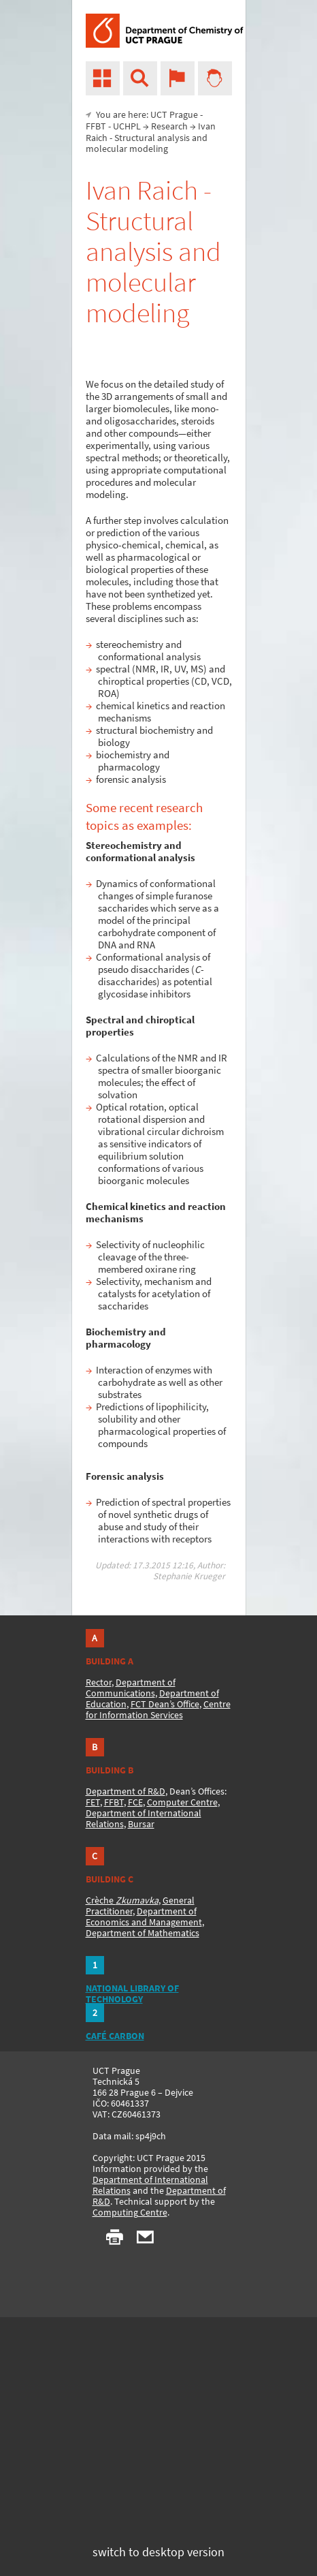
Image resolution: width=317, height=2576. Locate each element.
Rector (99, 1682)
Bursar (141, 1824)
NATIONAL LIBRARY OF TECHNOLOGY (132, 1993)
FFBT (96, 126)
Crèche (122, 1900)
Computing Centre (130, 2212)
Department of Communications (131, 1687)
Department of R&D (125, 1791)
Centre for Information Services (158, 1709)
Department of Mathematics (142, 1933)
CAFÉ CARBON (115, 2036)
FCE (135, 1802)
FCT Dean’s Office (165, 1704)
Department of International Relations (150, 2185)
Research (169, 126)
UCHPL (127, 126)
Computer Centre (182, 1802)
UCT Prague (174, 114)
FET (93, 1802)
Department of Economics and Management (144, 1916)
